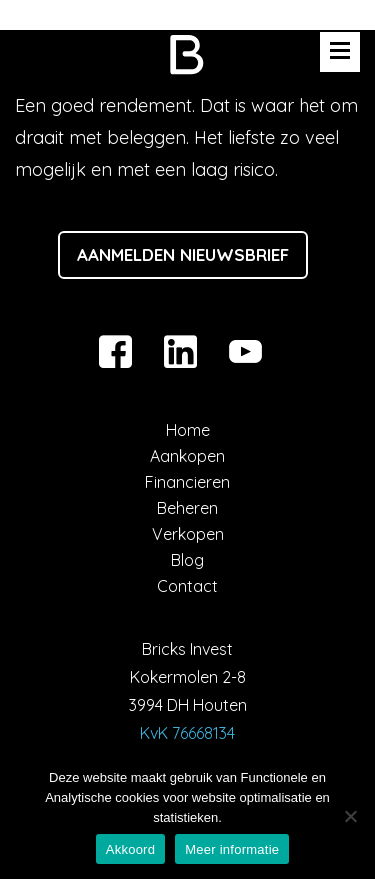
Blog (187, 560)
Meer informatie (232, 849)
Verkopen (188, 534)
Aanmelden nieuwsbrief (183, 254)
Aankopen (187, 456)
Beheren (187, 508)
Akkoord (130, 849)
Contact (187, 586)
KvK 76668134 (187, 733)
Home (188, 430)
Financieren (187, 482)
